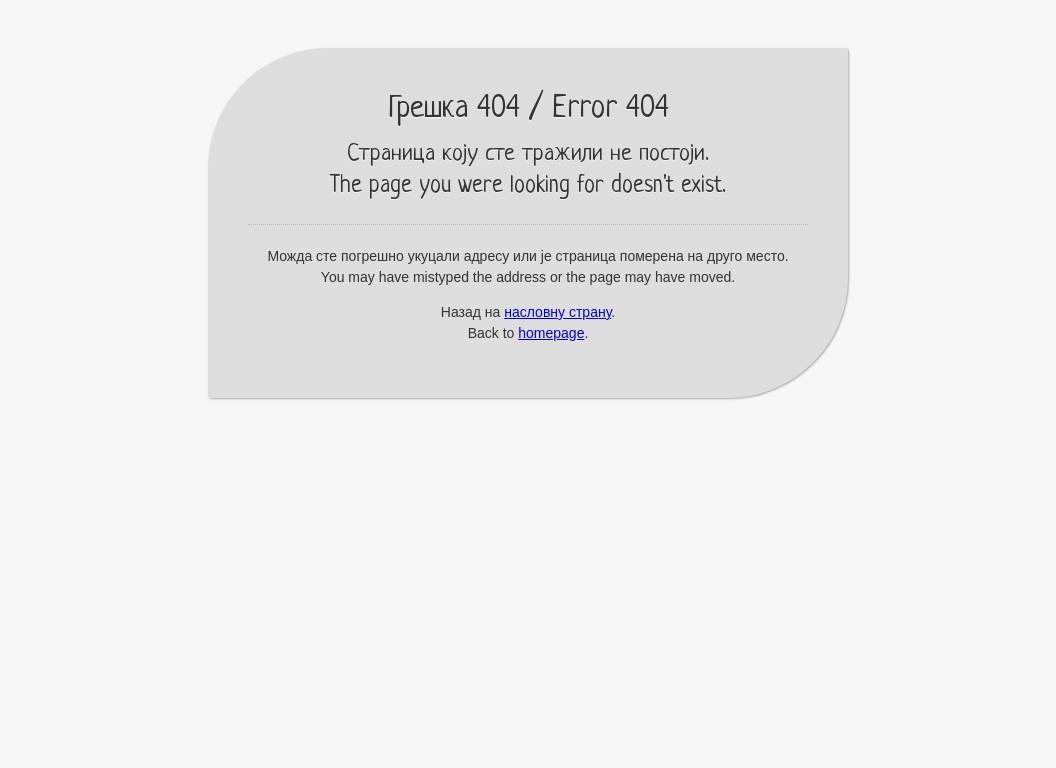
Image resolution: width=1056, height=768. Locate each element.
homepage (551, 333)
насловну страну (557, 312)
